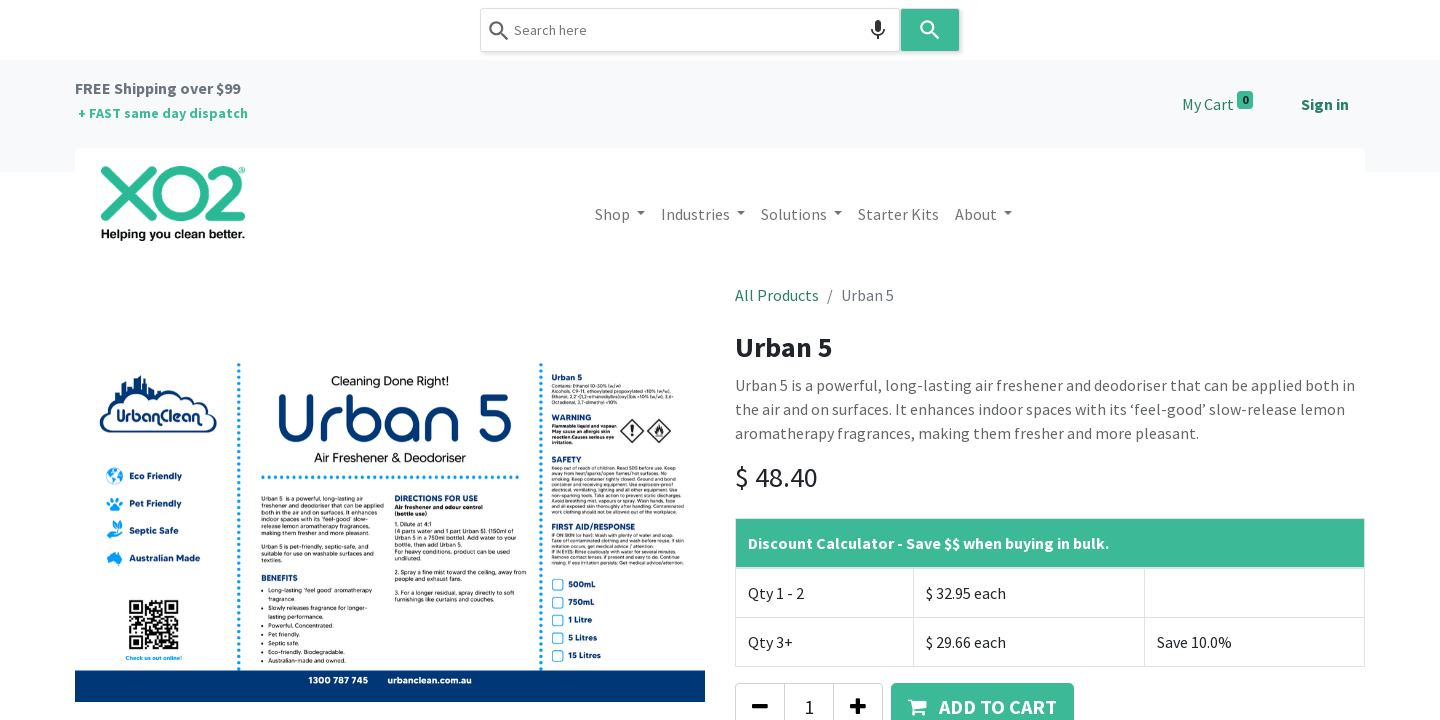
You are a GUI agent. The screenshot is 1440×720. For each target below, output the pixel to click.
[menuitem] (898, 214)
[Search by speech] (878, 30)
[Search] (930, 30)
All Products (777, 295)
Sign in (1325, 104)
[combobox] (690, 30)
